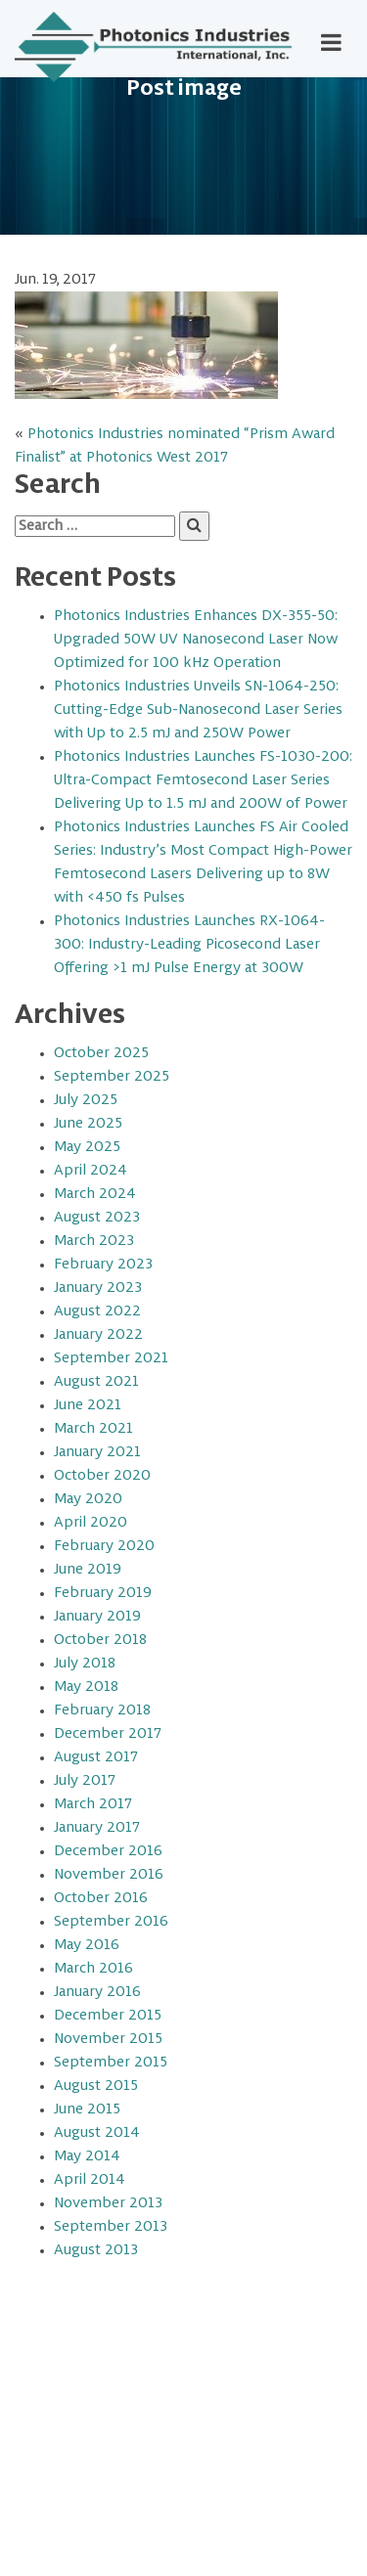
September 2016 (111, 1922)
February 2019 (103, 1593)
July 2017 (84, 1781)
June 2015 (87, 2109)
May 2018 (86, 1687)
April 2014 (89, 2180)
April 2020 (90, 1523)
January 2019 (97, 1616)
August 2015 (96, 2086)
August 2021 (96, 1382)
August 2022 (97, 1311)
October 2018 (100, 1640)
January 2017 (97, 1828)
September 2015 (110, 2062)
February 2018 (102, 1710)
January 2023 (98, 1288)
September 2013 (110, 2227)
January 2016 (97, 1992)
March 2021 (93, 1429)
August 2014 (97, 2133)
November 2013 (108, 2203)
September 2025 (111, 1077)
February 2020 (104, 1546)
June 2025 (88, 1124)
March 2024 (95, 1194)
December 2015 (107, 2015)
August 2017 (96, 1757)
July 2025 (85, 1100)
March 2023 (94, 1241)
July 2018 (84, 1663)
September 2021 (111, 1358)
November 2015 (108, 2039)
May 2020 (88, 1499)
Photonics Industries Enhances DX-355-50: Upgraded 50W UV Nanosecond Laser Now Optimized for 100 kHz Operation (196, 639)
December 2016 (108, 1851)
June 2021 (87, 1405)
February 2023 (103, 1264)
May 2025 (87, 1147)
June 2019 (87, 1570)
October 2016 (101, 1898)
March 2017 (93, 1804)
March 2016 (93, 1969)
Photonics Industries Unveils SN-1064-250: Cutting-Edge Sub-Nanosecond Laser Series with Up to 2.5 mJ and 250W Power (198, 710)
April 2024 (90, 1170)
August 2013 (96, 2250)
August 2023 (97, 1217)
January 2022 (98, 1335)
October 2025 (101, 1053)
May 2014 (87, 2156)
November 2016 (108, 1875)
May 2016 (86, 1945)
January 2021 (97, 1452)
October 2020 (102, 1476)
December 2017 (107, 1734)
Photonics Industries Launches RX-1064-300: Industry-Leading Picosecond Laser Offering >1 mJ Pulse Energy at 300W (189, 944)
